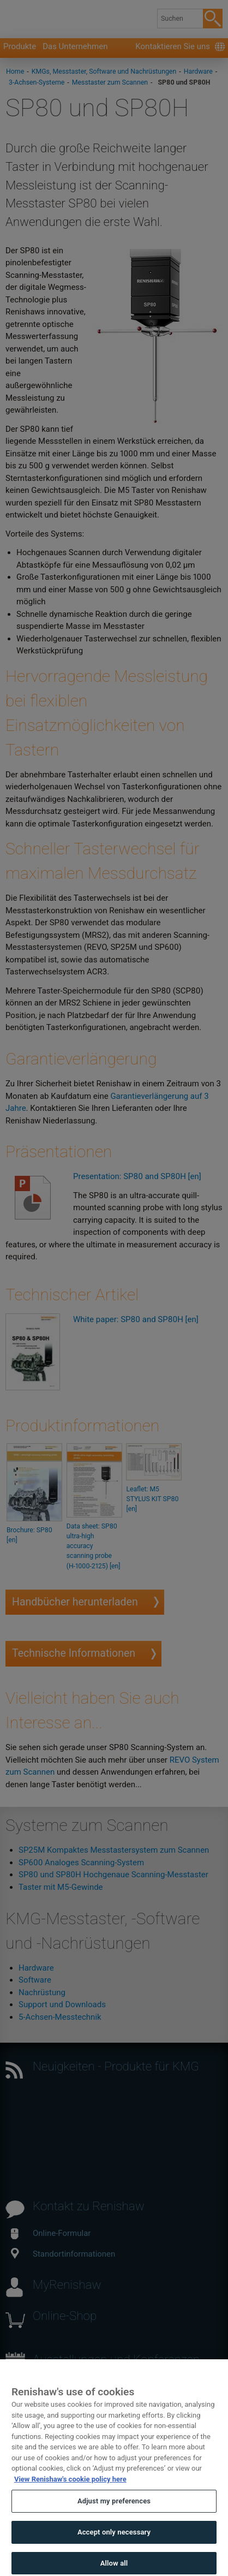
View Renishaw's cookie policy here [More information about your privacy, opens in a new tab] (70, 2495)
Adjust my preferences (114, 2518)
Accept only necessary (114, 2548)
